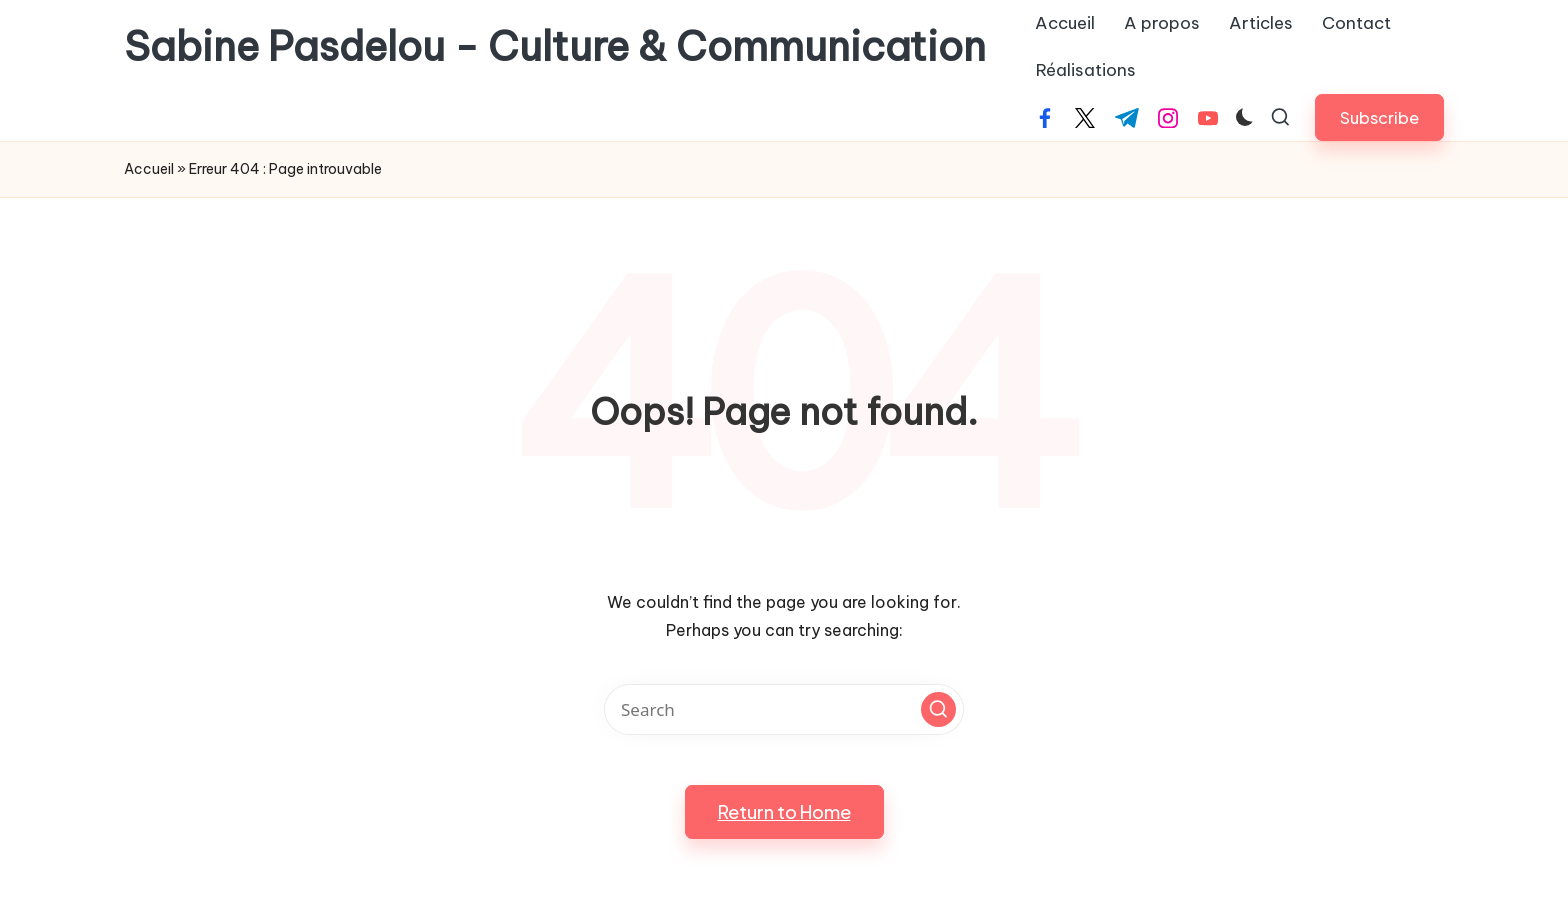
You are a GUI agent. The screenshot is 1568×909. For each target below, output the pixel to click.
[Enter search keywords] (784, 709)
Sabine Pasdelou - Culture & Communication (555, 47)
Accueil (149, 169)
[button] (1379, 117)
